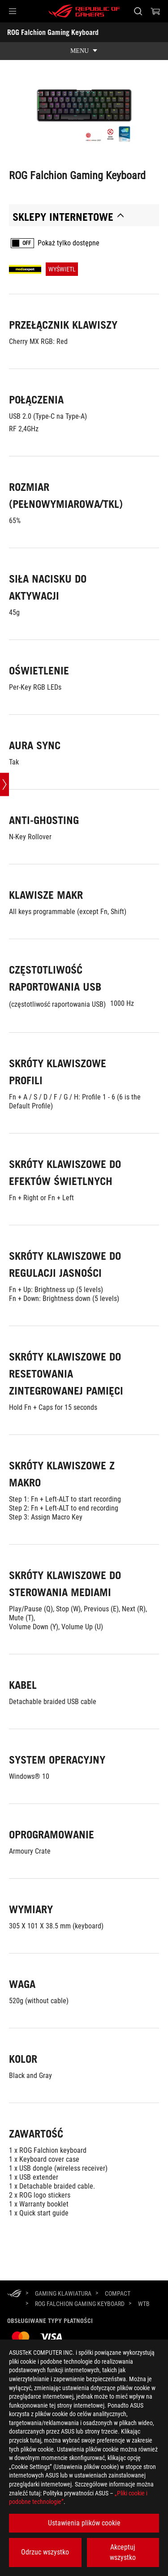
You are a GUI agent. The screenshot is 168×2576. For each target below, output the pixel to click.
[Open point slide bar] (4, 784)
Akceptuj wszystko (123, 2552)
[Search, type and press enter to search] (137, 11)
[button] (12, 11)
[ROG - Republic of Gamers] (84, 11)
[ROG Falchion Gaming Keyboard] (80, 2303)
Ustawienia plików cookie (84, 2523)
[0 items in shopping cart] (155, 11)
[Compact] (117, 2293)
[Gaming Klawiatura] (63, 2293)
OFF (26, 243)
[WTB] (144, 2304)
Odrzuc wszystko (45, 2552)
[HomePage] (14, 2294)
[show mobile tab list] (84, 51)
